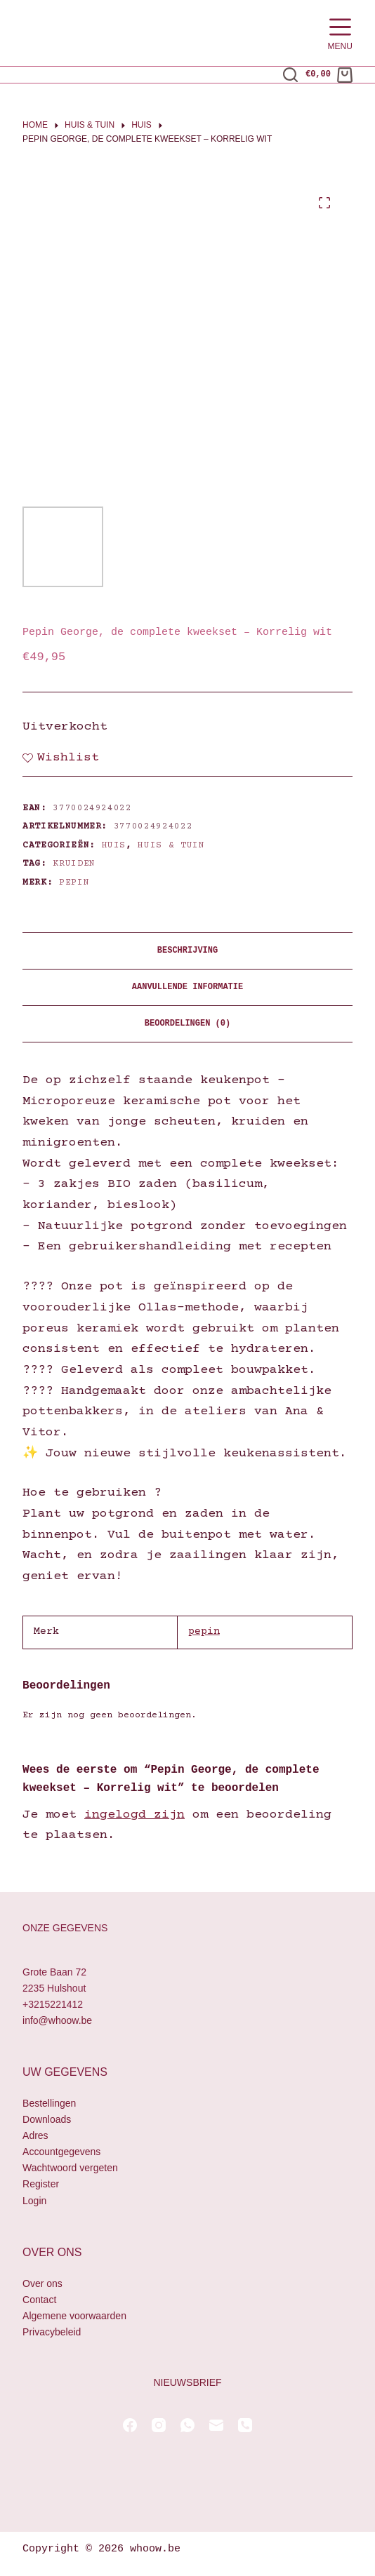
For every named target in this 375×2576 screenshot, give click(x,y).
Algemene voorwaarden (74, 2315)
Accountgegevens (61, 2151)
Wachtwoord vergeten (70, 2167)
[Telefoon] (245, 2425)
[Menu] (340, 33)
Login (34, 2200)
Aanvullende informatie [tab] (187, 987)
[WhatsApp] (187, 2425)
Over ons (42, 2283)
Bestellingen (49, 2103)
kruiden (74, 863)
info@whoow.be (57, 2020)
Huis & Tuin (171, 845)
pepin (74, 882)
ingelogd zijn (134, 1815)
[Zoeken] (290, 74)
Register (40, 2183)
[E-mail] (216, 2425)
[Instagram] (159, 2425)
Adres (35, 2135)
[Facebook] (130, 2425)
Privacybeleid (51, 2331)
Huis (114, 845)
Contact (39, 2299)
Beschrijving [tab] (187, 951)
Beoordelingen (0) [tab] (187, 1024)
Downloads (46, 2119)
